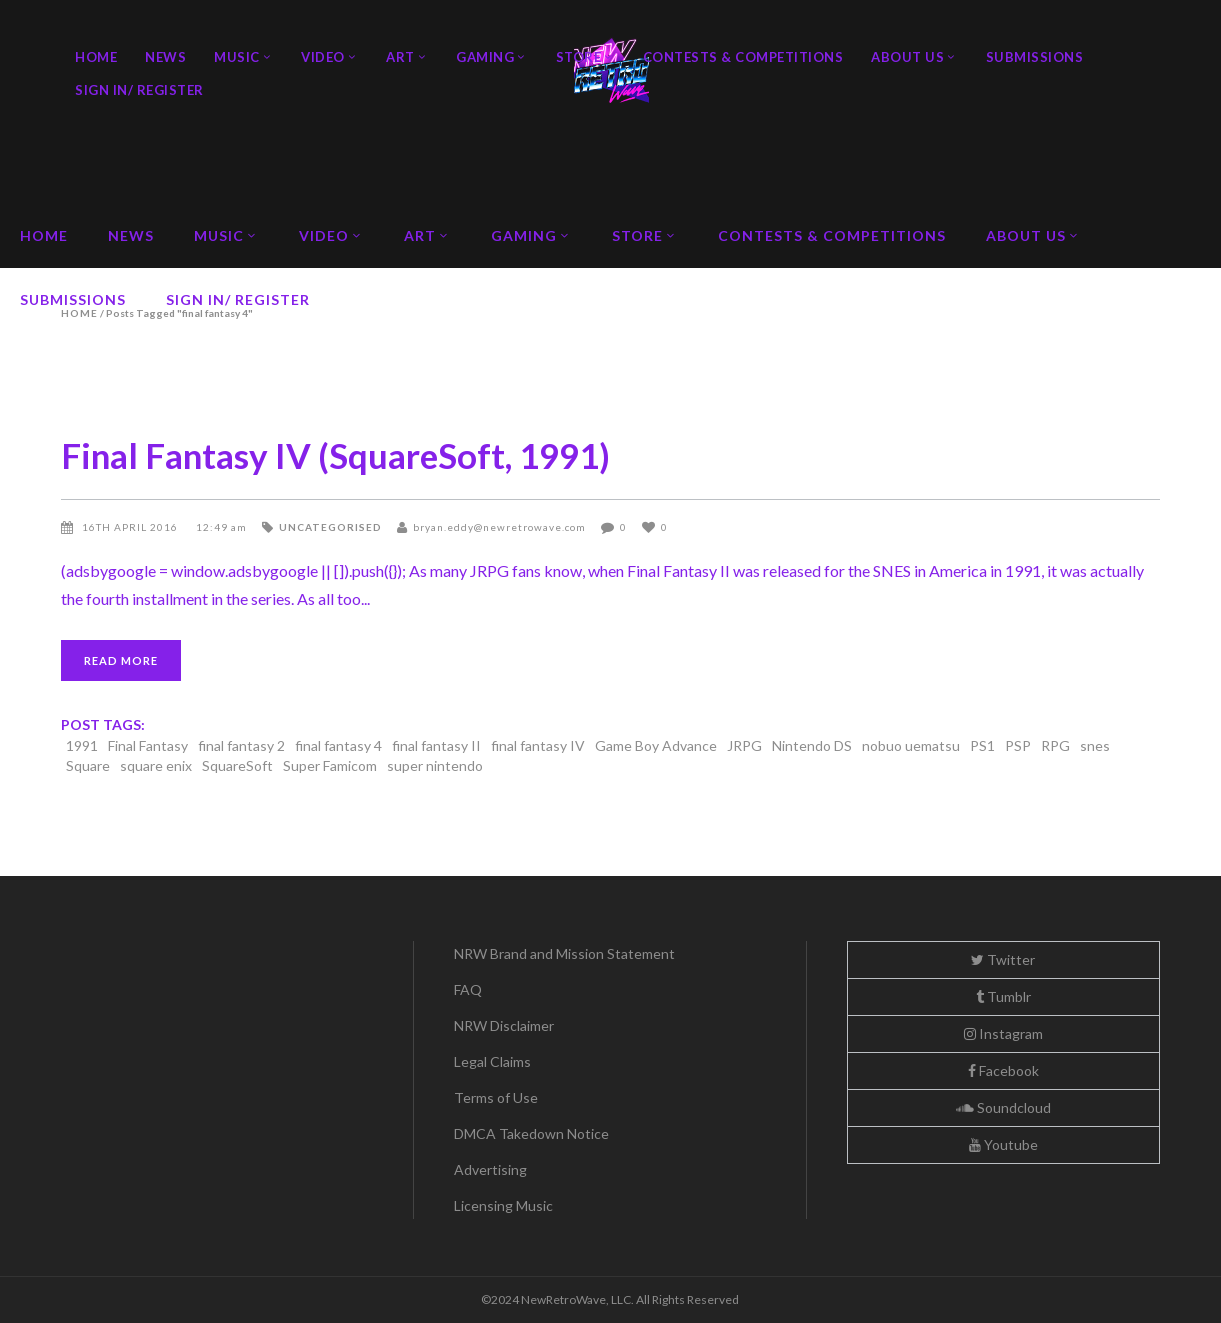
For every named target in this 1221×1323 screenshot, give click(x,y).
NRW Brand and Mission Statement (564, 953)
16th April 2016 (131, 527)
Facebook (1003, 1070)
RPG (1055, 745)
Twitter (1003, 959)
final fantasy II (436, 745)
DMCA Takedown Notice (531, 1133)
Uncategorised (330, 527)
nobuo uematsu (911, 745)
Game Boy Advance (656, 745)
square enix (156, 765)
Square (88, 765)
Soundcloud (1003, 1107)
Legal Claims (492, 1061)
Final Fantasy (148, 745)
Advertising (490, 1169)
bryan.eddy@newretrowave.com (499, 527)
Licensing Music (503, 1205)
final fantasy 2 (241, 745)
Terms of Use (496, 1097)
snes (1095, 745)
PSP (1018, 745)
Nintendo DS (812, 745)
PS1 (982, 745)
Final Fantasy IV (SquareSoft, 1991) (335, 455)
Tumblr (1003, 996)
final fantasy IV (538, 745)
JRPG (744, 745)
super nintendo (435, 765)
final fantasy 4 (338, 745)
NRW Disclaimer (504, 1025)
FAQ (468, 989)
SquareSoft (237, 765)
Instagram (1003, 1033)
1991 (82, 745)
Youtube (1003, 1144)
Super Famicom (330, 765)
